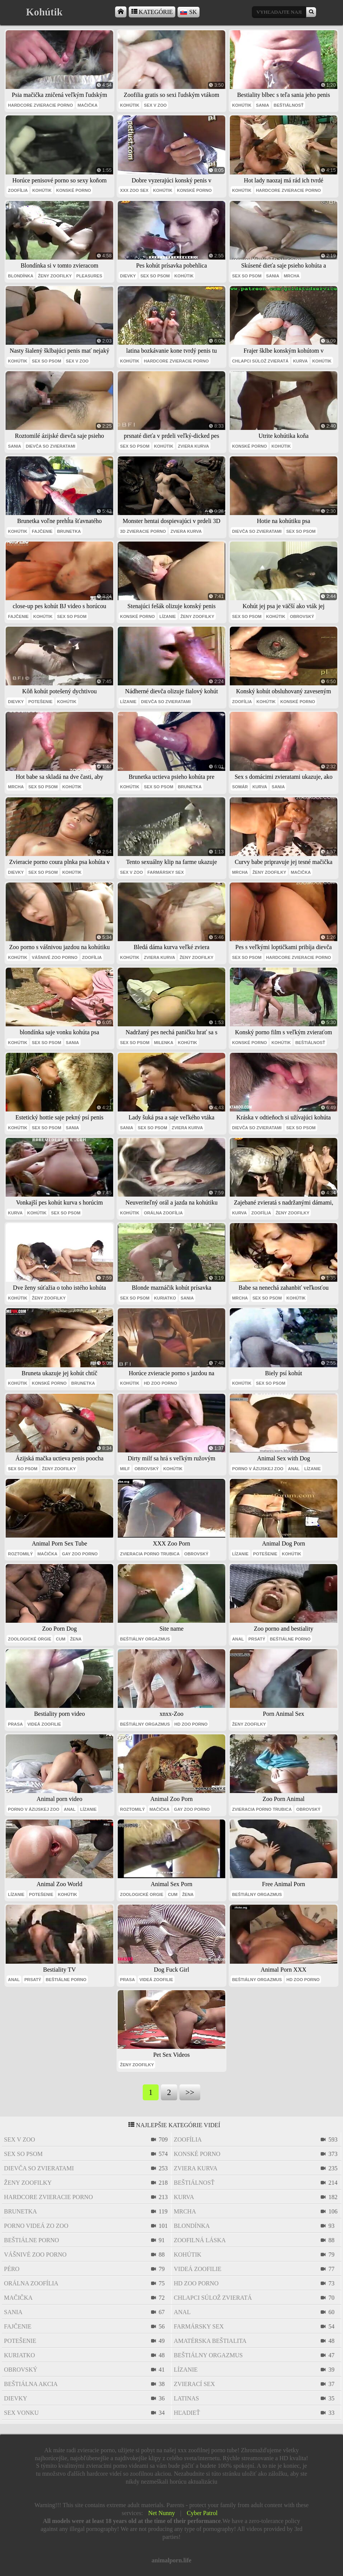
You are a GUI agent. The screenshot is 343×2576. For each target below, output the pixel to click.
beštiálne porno (290, 1639)
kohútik (129, 105)
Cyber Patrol (202, 2513)
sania (262, 105)
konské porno (73, 190)
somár (240, 786)
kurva (300, 361)
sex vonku (21, 2412)
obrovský (302, 616)
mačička (88, 105)
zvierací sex (194, 2384)
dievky (128, 276)
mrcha (292, 276)
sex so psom (155, 276)
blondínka (20, 276)
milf (125, 1468)
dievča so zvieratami (50, 446)
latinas (186, 2398)
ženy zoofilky (55, 276)
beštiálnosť (289, 105)
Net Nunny (161, 2513)
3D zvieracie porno (143, 531)
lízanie (167, 616)
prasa (15, 1724)
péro (12, 2269)
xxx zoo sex (134, 190)
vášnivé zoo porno (55, 957)
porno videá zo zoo (36, 2226)
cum (60, 1639)
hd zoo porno (160, 1383)
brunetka (69, 531)
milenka (163, 1042)
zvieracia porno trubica (149, 1554)
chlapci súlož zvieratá (260, 361)
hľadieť (187, 2412)
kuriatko (165, 1298)
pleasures (89, 276)
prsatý (256, 1639)
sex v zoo (155, 105)
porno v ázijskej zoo (258, 1468)
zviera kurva (193, 446)
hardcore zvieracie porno (40, 105)
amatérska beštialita (210, 2341)
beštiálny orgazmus (145, 1639)
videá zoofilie (44, 1724)
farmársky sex (165, 872)
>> (190, 2092)
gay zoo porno (80, 1554)
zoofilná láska (200, 2240)
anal (294, 1468)
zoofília (18, 190)
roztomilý (20, 1554)
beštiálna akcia (31, 2384)
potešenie (40, 701)
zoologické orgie (29, 1639)
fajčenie (42, 531)
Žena (75, 1639)
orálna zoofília (163, 1213)
